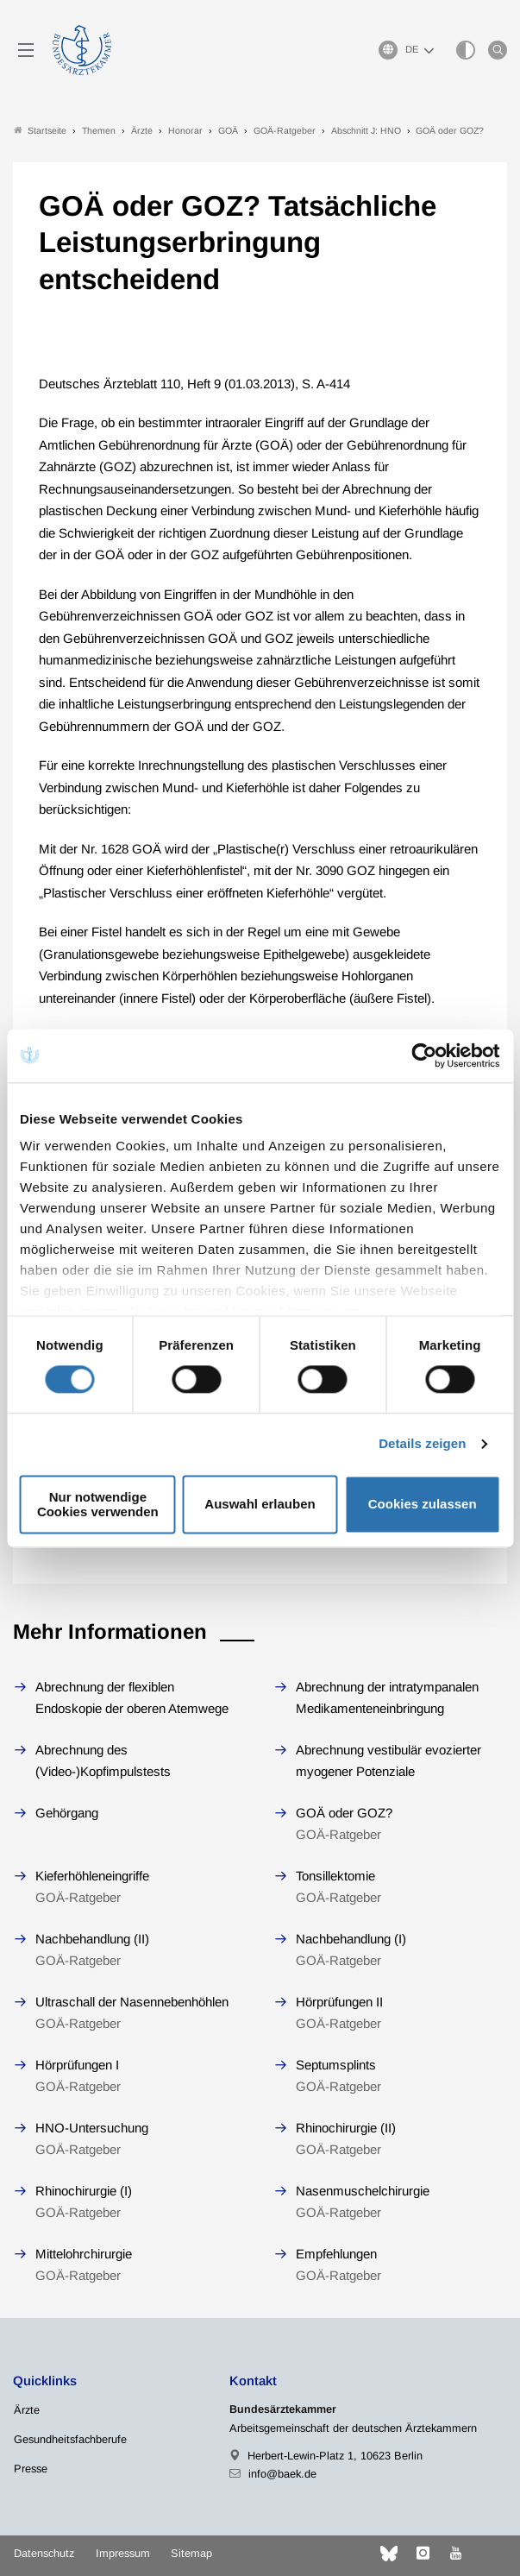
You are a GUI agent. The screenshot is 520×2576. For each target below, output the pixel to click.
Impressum (123, 2553)
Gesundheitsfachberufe (70, 2439)
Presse (30, 2468)
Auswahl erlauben (259, 1504)
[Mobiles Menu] (26, 50)
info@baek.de (282, 2473)
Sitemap (191, 2553)
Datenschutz (44, 2553)
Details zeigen (422, 1444)
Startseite (40, 130)
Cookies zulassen (422, 1504)
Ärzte (27, 2409)
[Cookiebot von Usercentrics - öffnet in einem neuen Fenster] (424, 1055)
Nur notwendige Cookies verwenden (98, 1504)
